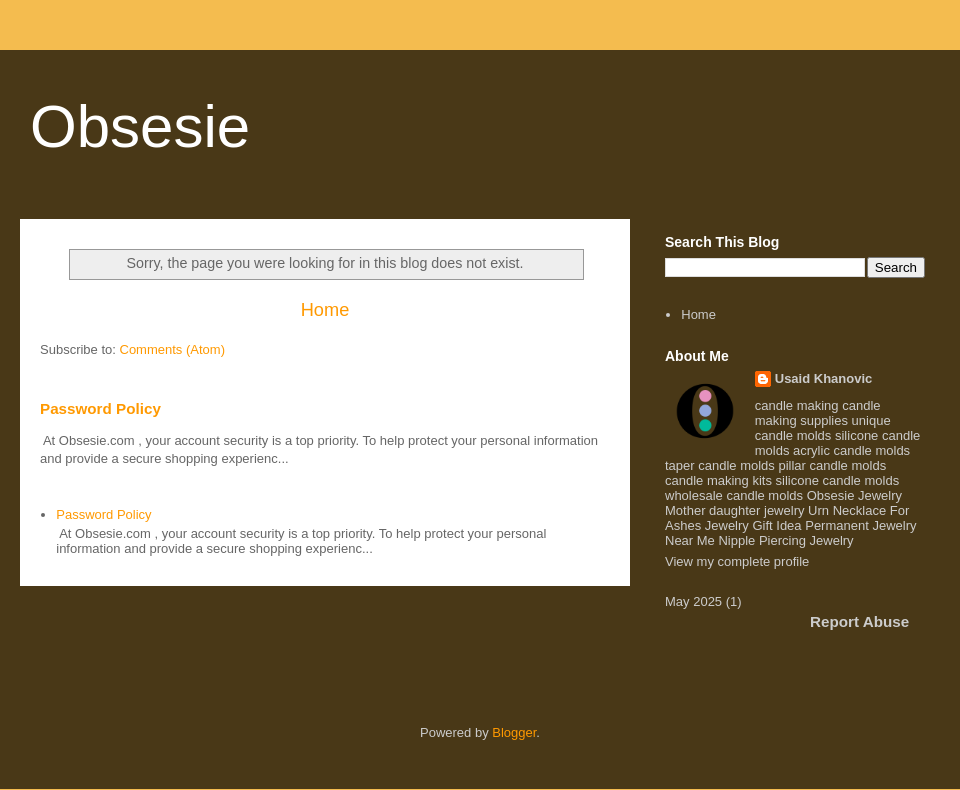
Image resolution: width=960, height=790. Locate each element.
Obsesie (140, 126)
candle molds (764, 495)
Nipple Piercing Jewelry (785, 540)
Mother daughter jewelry (734, 510)
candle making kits (718, 480)
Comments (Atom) (172, 349)
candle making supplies (818, 413)
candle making (797, 405)
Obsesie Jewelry (854, 495)
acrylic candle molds (851, 450)
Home (325, 310)
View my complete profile (737, 561)
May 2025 (693, 601)
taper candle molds (720, 465)
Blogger (514, 732)
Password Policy (100, 408)
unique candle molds (823, 428)
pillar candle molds (832, 465)
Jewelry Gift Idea (753, 525)
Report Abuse (859, 621)
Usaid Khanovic (824, 378)
